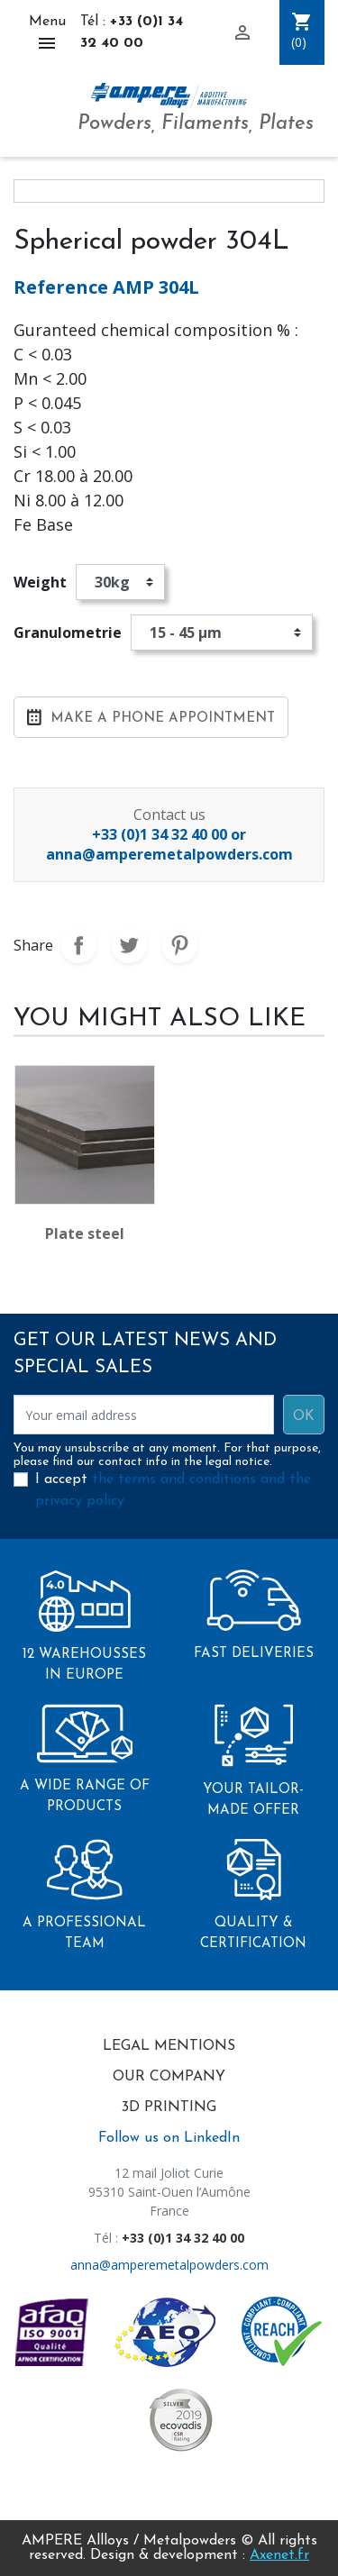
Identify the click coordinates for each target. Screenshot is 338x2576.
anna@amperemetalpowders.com (169, 2264)
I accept (173, 1490)
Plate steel (84, 1233)
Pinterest (179, 945)
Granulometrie (68, 632)
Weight (40, 582)
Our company (169, 2077)
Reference (61, 287)
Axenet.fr (279, 2555)
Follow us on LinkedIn (169, 2138)
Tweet (129, 945)
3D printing (169, 2107)
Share (78, 945)
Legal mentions (169, 2046)
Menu (47, 34)
